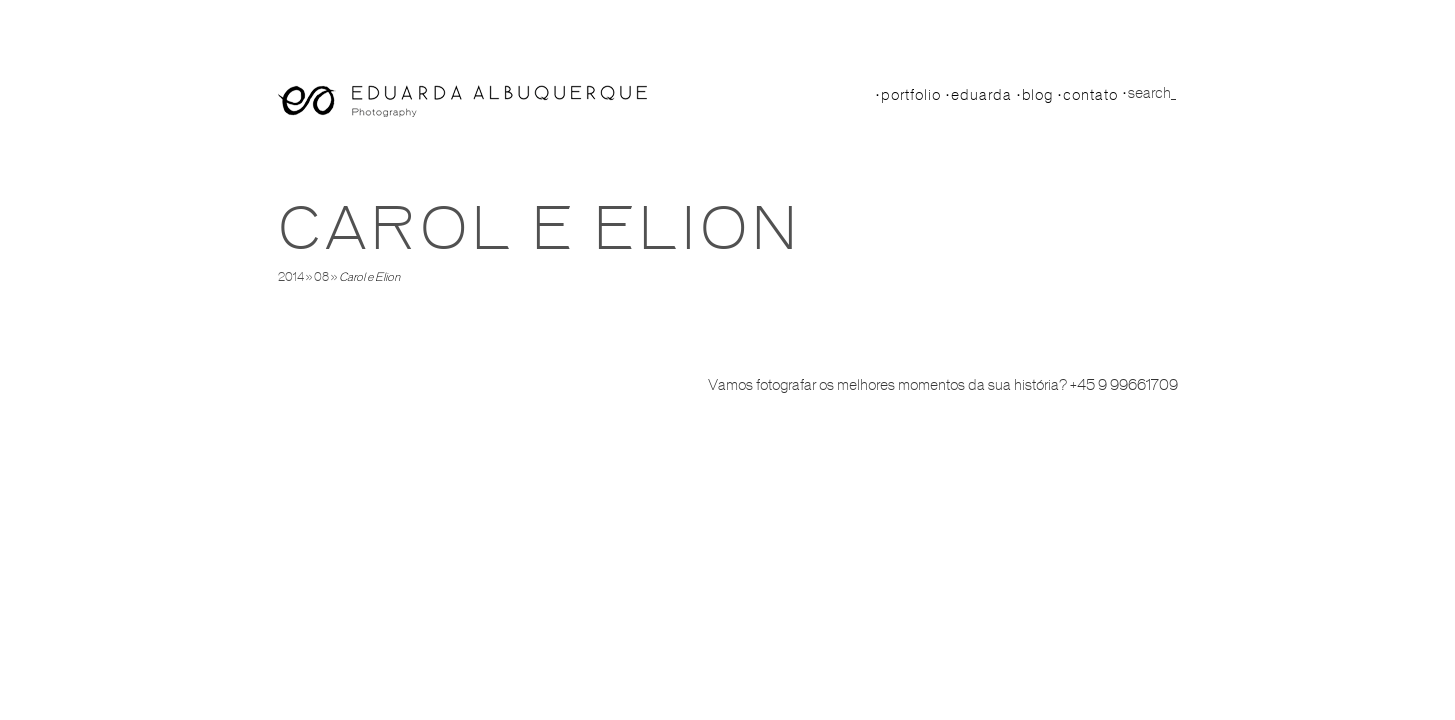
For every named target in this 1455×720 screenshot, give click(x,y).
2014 (291, 277)
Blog (1037, 95)
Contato (1090, 95)
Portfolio (911, 95)
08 (321, 277)
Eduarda (981, 95)
